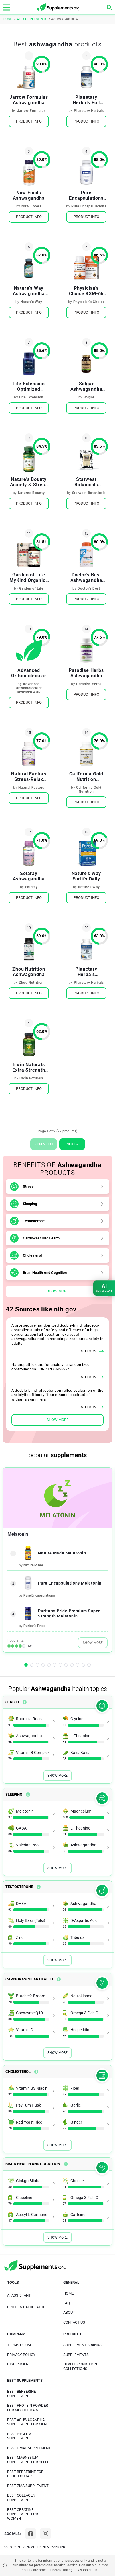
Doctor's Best (89, 588)
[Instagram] (45, 2533)
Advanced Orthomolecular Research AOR (29, 688)
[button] (26, 1665)
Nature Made (33, 1565)
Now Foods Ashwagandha (29, 195)
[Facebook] (30, 2533)
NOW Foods (31, 206)
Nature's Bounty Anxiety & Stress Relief (29, 482)
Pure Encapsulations (88, 206)
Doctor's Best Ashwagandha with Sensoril (86, 577)
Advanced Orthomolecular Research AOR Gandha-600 (28, 673)
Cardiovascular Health (41, 1238)
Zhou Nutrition (31, 983)
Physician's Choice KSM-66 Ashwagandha (86, 290)
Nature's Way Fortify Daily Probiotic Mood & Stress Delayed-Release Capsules (86, 876)
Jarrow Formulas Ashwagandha (28, 99)
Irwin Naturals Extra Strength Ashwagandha (28, 1067)
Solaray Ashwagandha (29, 876)
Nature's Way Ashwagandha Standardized (29, 290)
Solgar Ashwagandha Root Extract (86, 386)
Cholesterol (32, 1255)
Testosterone (34, 1221)
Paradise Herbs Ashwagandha (86, 673)
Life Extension (31, 397)
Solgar (89, 397)
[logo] (58, 7)
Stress (28, 1186)
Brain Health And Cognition (45, 1272)
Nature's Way (31, 302)
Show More (57, 1291)
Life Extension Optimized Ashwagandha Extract (29, 386)
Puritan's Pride (34, 1626)
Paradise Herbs (89, 684)
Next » (72, 1144)
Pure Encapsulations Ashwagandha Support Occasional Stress (86, 195)
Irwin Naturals (31, 1078)
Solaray (31, 887)
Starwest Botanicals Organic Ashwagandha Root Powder (86, 482)
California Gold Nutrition (89, 790)
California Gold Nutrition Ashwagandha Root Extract (86, 776)
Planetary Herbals (89, 111)
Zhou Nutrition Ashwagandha (28, 971)
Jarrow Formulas (31, 111)
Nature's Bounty (31, 493)
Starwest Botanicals (89, 493)
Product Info (29, 121)
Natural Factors (31, 788)
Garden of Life (31, 588)
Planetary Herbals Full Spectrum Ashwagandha (86, 99)
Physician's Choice (89, 302)
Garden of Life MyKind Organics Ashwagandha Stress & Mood (28, 577)
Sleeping (30, 1204)
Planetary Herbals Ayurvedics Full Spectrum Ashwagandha (86, 971)
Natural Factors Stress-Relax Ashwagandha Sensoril (28, 776)
